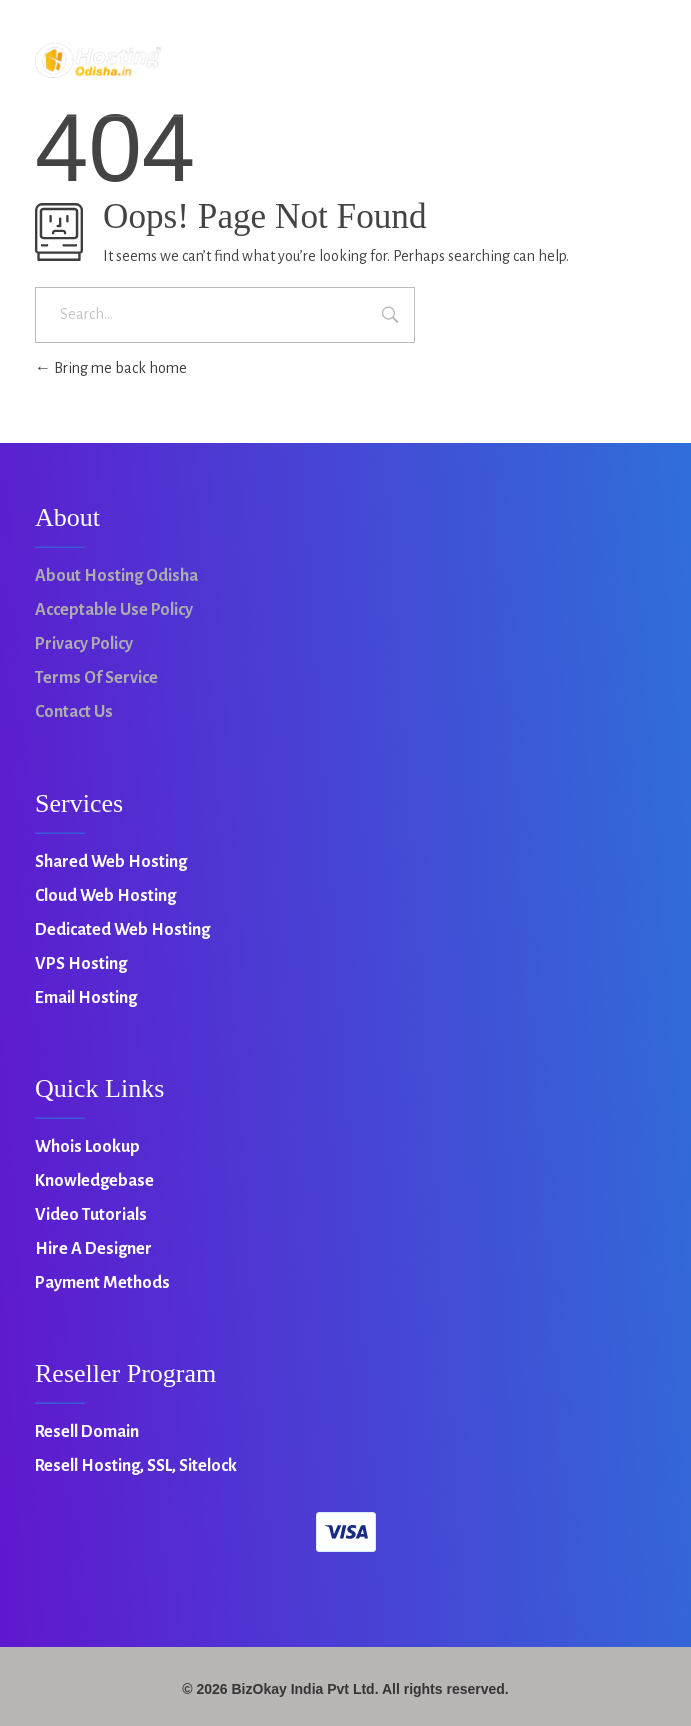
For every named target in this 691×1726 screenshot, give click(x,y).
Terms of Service (96, 678)
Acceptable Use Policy (114, 610)
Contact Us (74, 712)
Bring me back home (111, 368)
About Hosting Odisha (116, 576)
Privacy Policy (84, 644)
